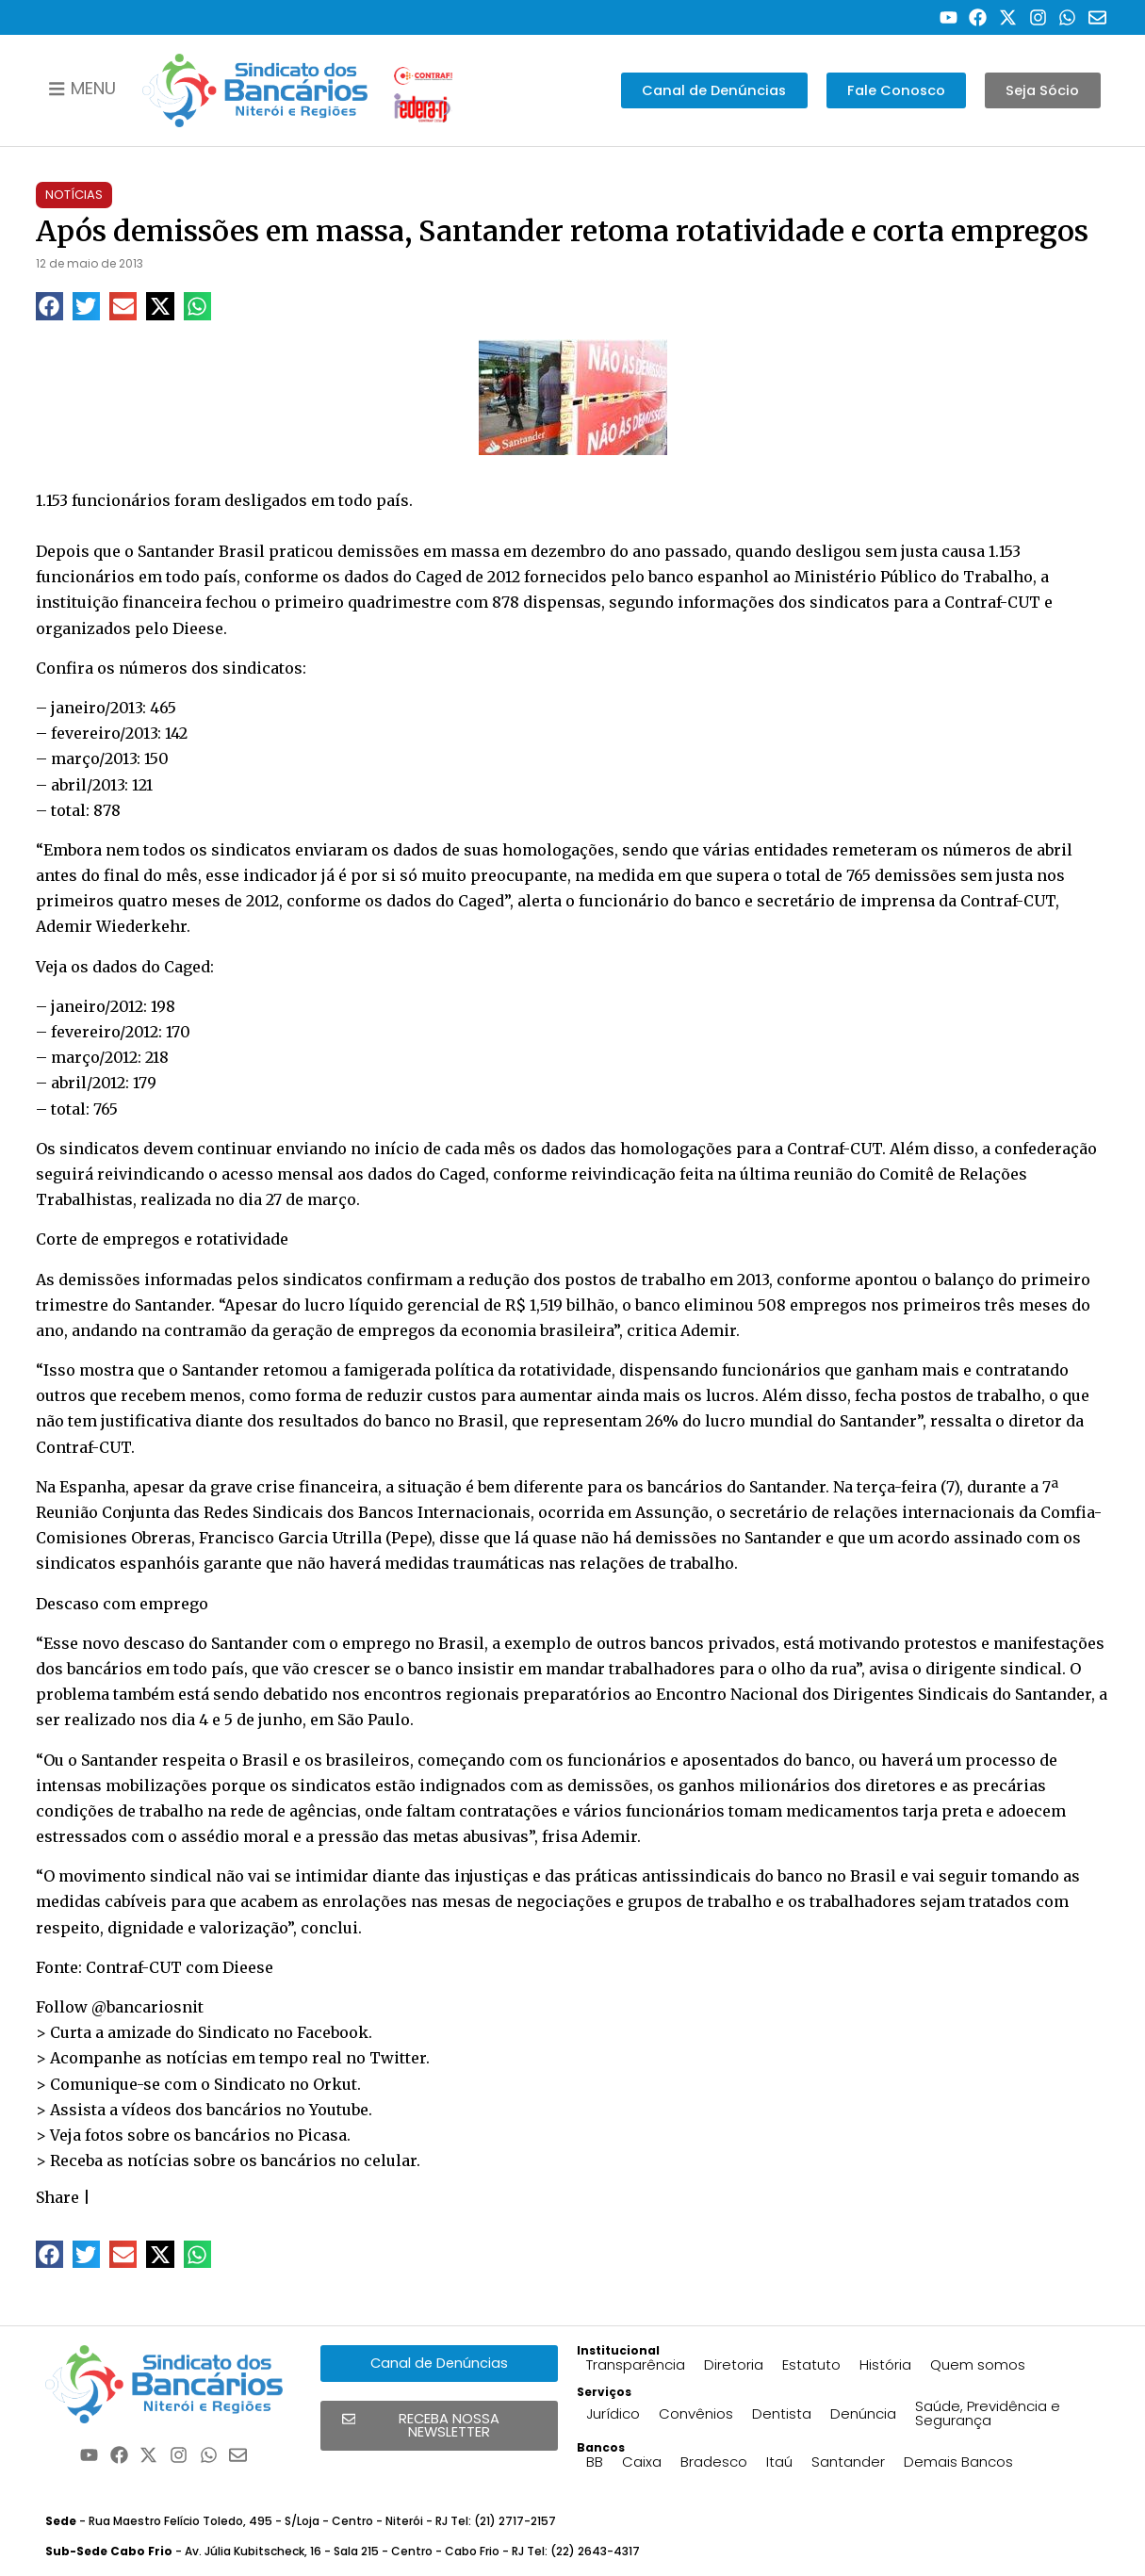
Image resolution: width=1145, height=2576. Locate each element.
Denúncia (863, 2413)
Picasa (322, 2135)
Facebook (332, 2032)
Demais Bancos (958, 2461)
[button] (49, 305)
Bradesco (713, 2461)
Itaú (779, 2461)
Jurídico (613, 2413)
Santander (848, 2461)
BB (594, 2461)
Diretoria (733, 2364)
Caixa (642, 2461)
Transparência (635, 2364)
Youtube (338, 2109)
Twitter (397, 2057)
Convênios (696, 2413)
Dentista (781, 2413)
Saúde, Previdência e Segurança (987, 2413)
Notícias (74, 195)
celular (390, 2160)
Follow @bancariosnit (120, 2006)
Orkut (335, 2084)
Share (57, 2197)
